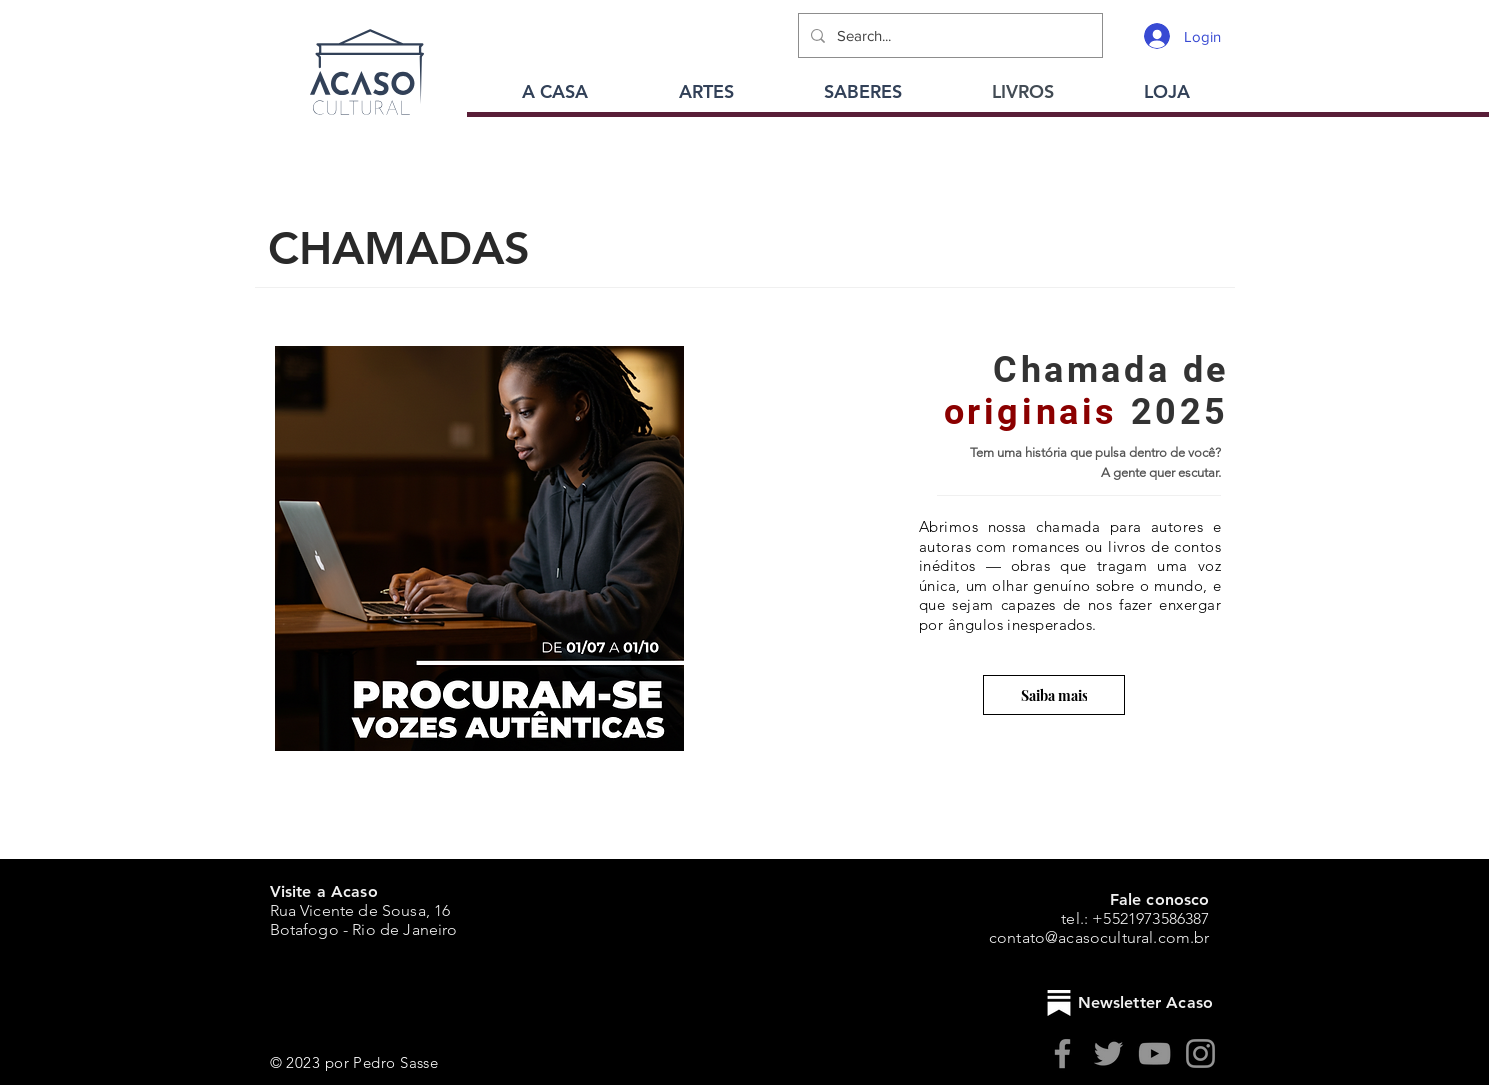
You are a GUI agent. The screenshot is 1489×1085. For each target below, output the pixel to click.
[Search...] (948, 35)
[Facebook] (1062, 1053)
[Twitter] (1108, 1053)
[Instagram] (1200, 1053)
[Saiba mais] (1054, 695)
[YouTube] (1154, 1053)
